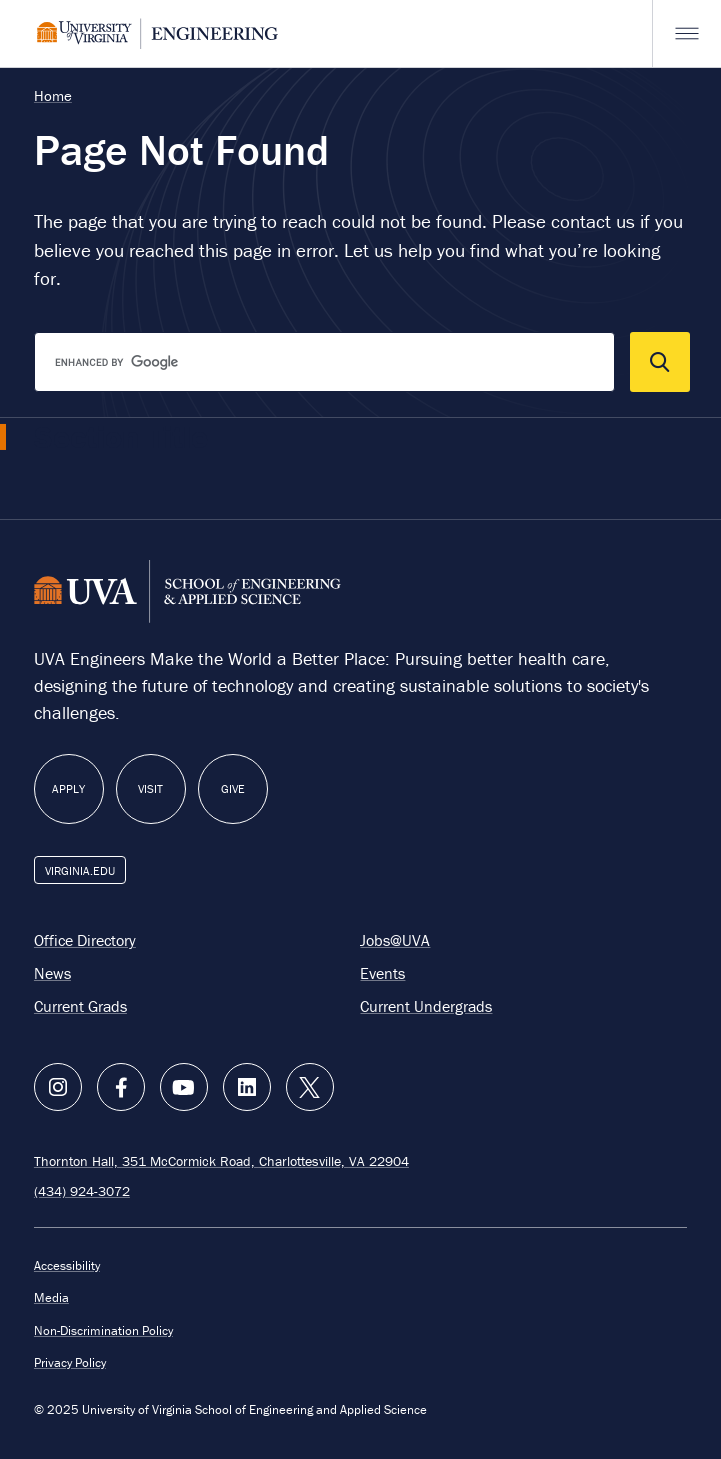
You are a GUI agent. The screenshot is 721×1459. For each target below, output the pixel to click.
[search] (324, 362)
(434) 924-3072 (82, 1190)
